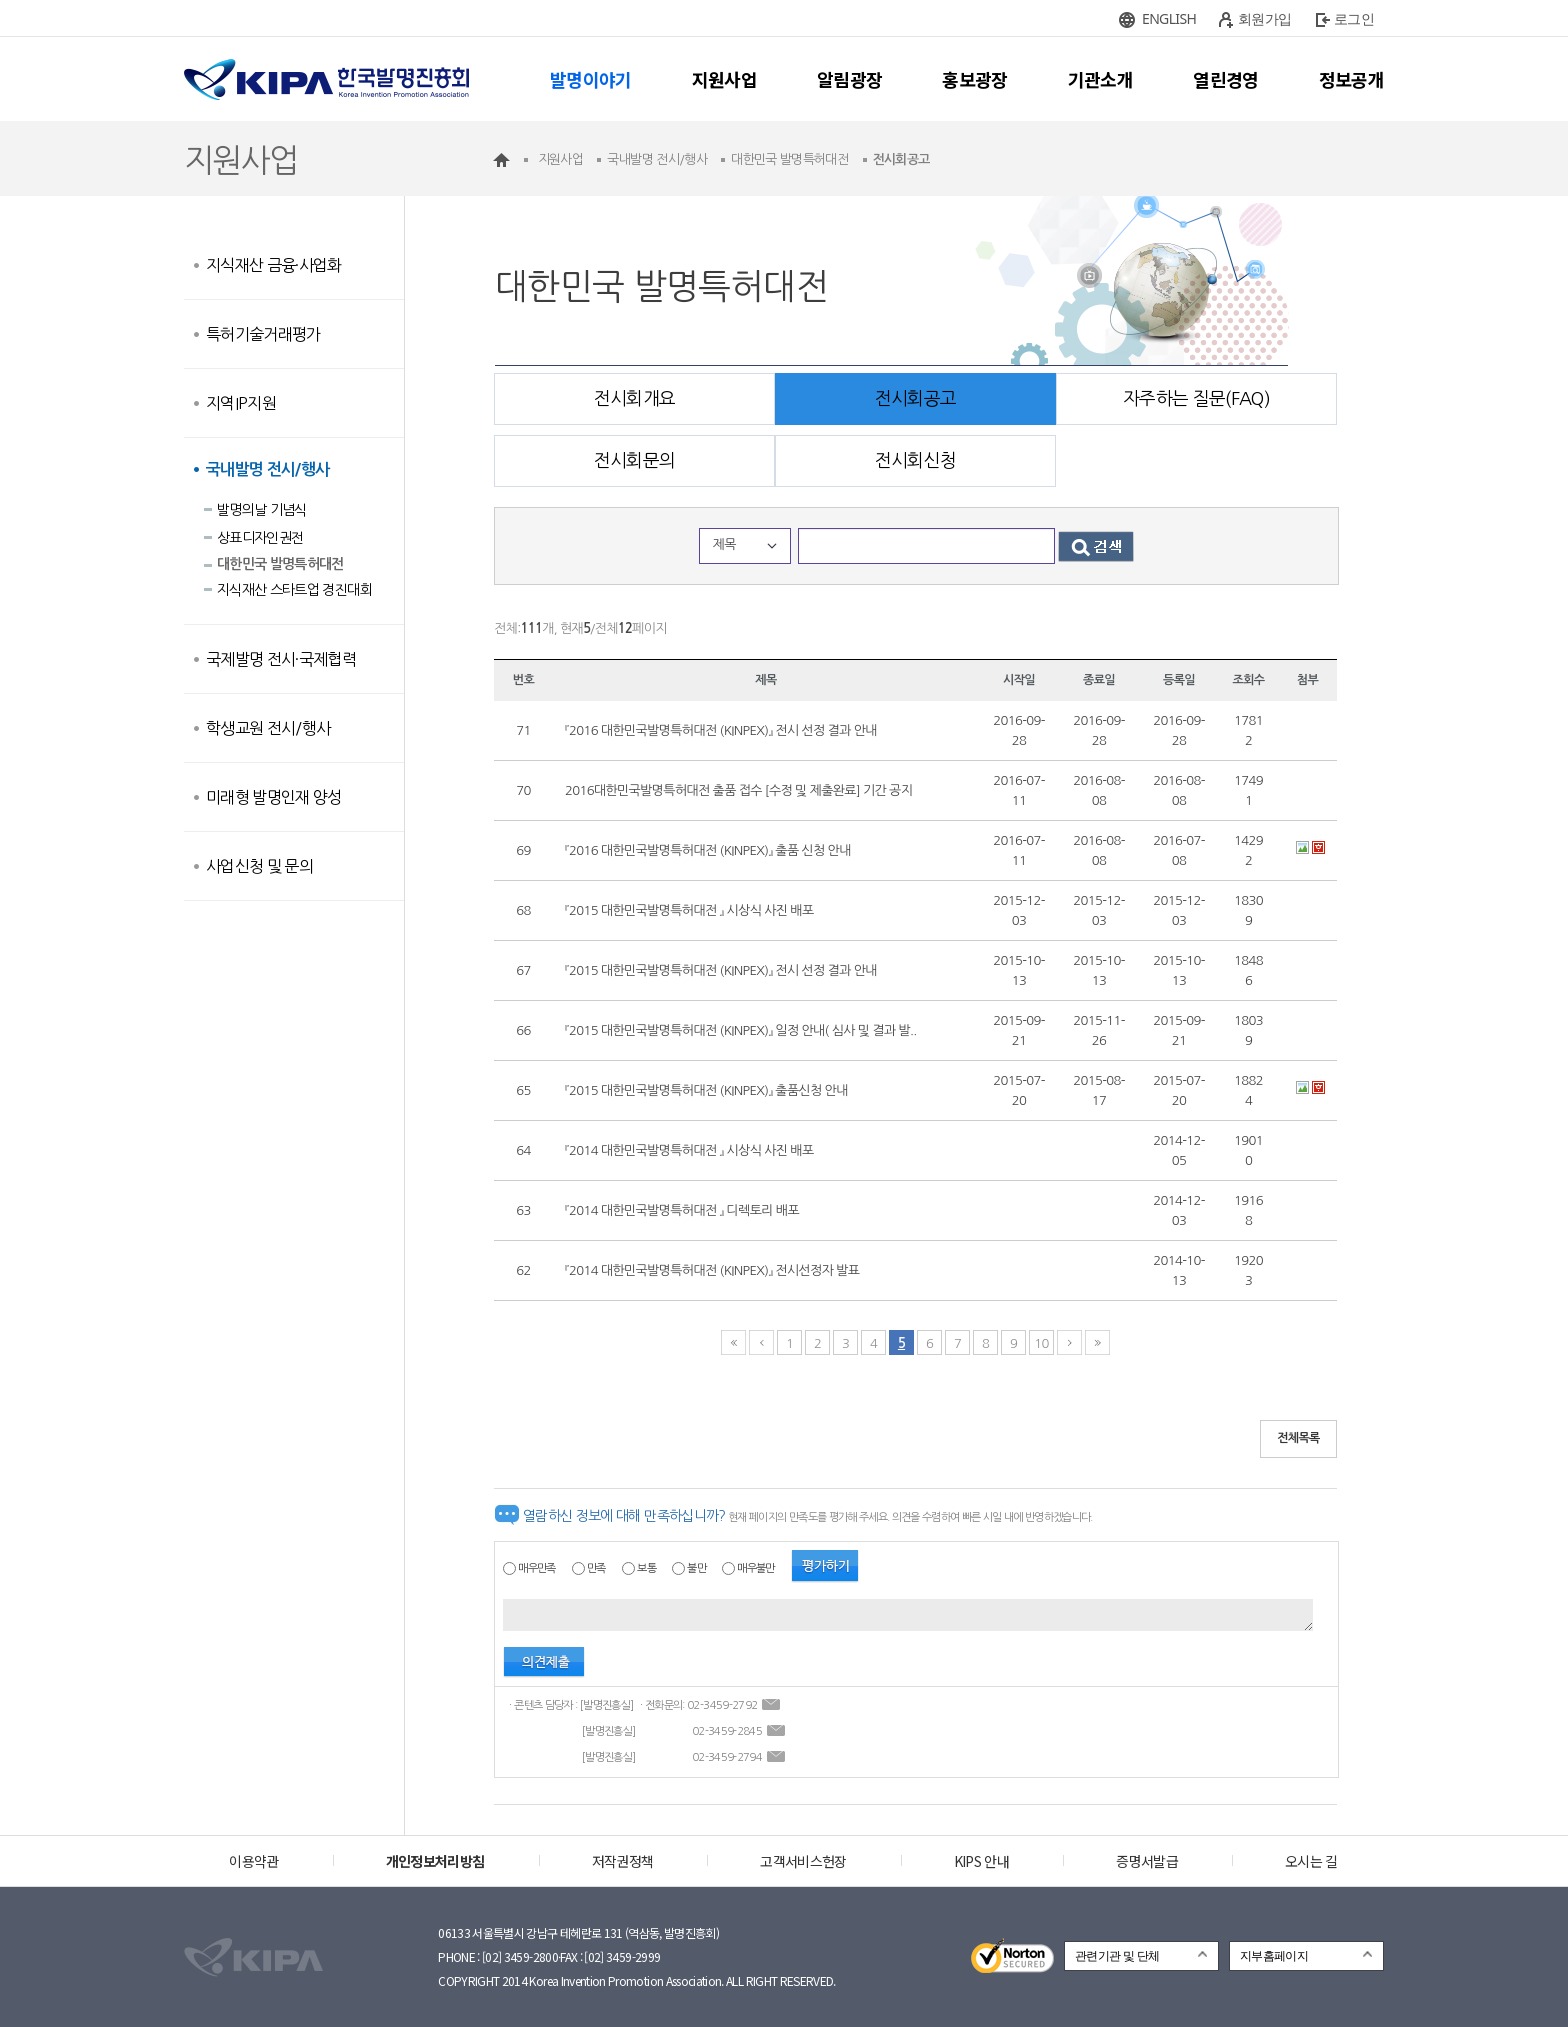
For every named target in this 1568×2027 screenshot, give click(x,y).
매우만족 (536, 1568)
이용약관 (253, 1861)
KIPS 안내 (981, 1861)
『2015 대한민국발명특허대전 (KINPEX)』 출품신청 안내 (706, 1090)
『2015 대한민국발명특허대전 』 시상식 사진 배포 (689, 910)
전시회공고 (916, 399)
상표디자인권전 (260, 538)
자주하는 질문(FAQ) (1196, 399)
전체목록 (1298, 1438)
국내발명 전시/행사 (268, 469)
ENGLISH (1169, 18)
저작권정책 (623, 1861)
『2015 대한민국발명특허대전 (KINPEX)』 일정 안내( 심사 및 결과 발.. (741, 1030)
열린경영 (1225, 79)
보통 (646, 1568)
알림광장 (849, 79)
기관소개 (1100, 79)
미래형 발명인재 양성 (274, 797)
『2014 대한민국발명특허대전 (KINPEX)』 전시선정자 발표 (712, 1270)
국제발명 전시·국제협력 (281, 659)
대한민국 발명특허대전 (280, 564)
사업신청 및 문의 (259, 866)
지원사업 (724, 79)
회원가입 (1264, 18)
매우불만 (755, 1568)
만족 (596, 1568)
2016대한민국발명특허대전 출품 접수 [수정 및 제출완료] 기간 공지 (738, 790)
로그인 (1354, 18)
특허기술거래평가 (263, 334)
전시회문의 (635, 461)
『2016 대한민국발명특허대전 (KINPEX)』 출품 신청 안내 (708, 850)
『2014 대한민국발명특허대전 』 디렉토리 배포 (682, 1210)
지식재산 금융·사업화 (274, 265)
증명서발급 (1147, 1861)
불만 (696, 1568)
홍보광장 (974, 79)
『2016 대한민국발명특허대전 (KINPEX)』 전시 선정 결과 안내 (721, 730)
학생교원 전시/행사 (268, 728)
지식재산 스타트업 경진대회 (294, 590)
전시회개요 (635, 399)
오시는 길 (1311, 1861)
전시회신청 (916, 461)
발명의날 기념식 (262, 510)
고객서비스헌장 (803, 1861)
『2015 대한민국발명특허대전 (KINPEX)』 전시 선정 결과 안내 (721, 970)
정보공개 (1351, 79)
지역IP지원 (241, 403)
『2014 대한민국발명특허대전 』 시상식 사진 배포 (689, 1150)
